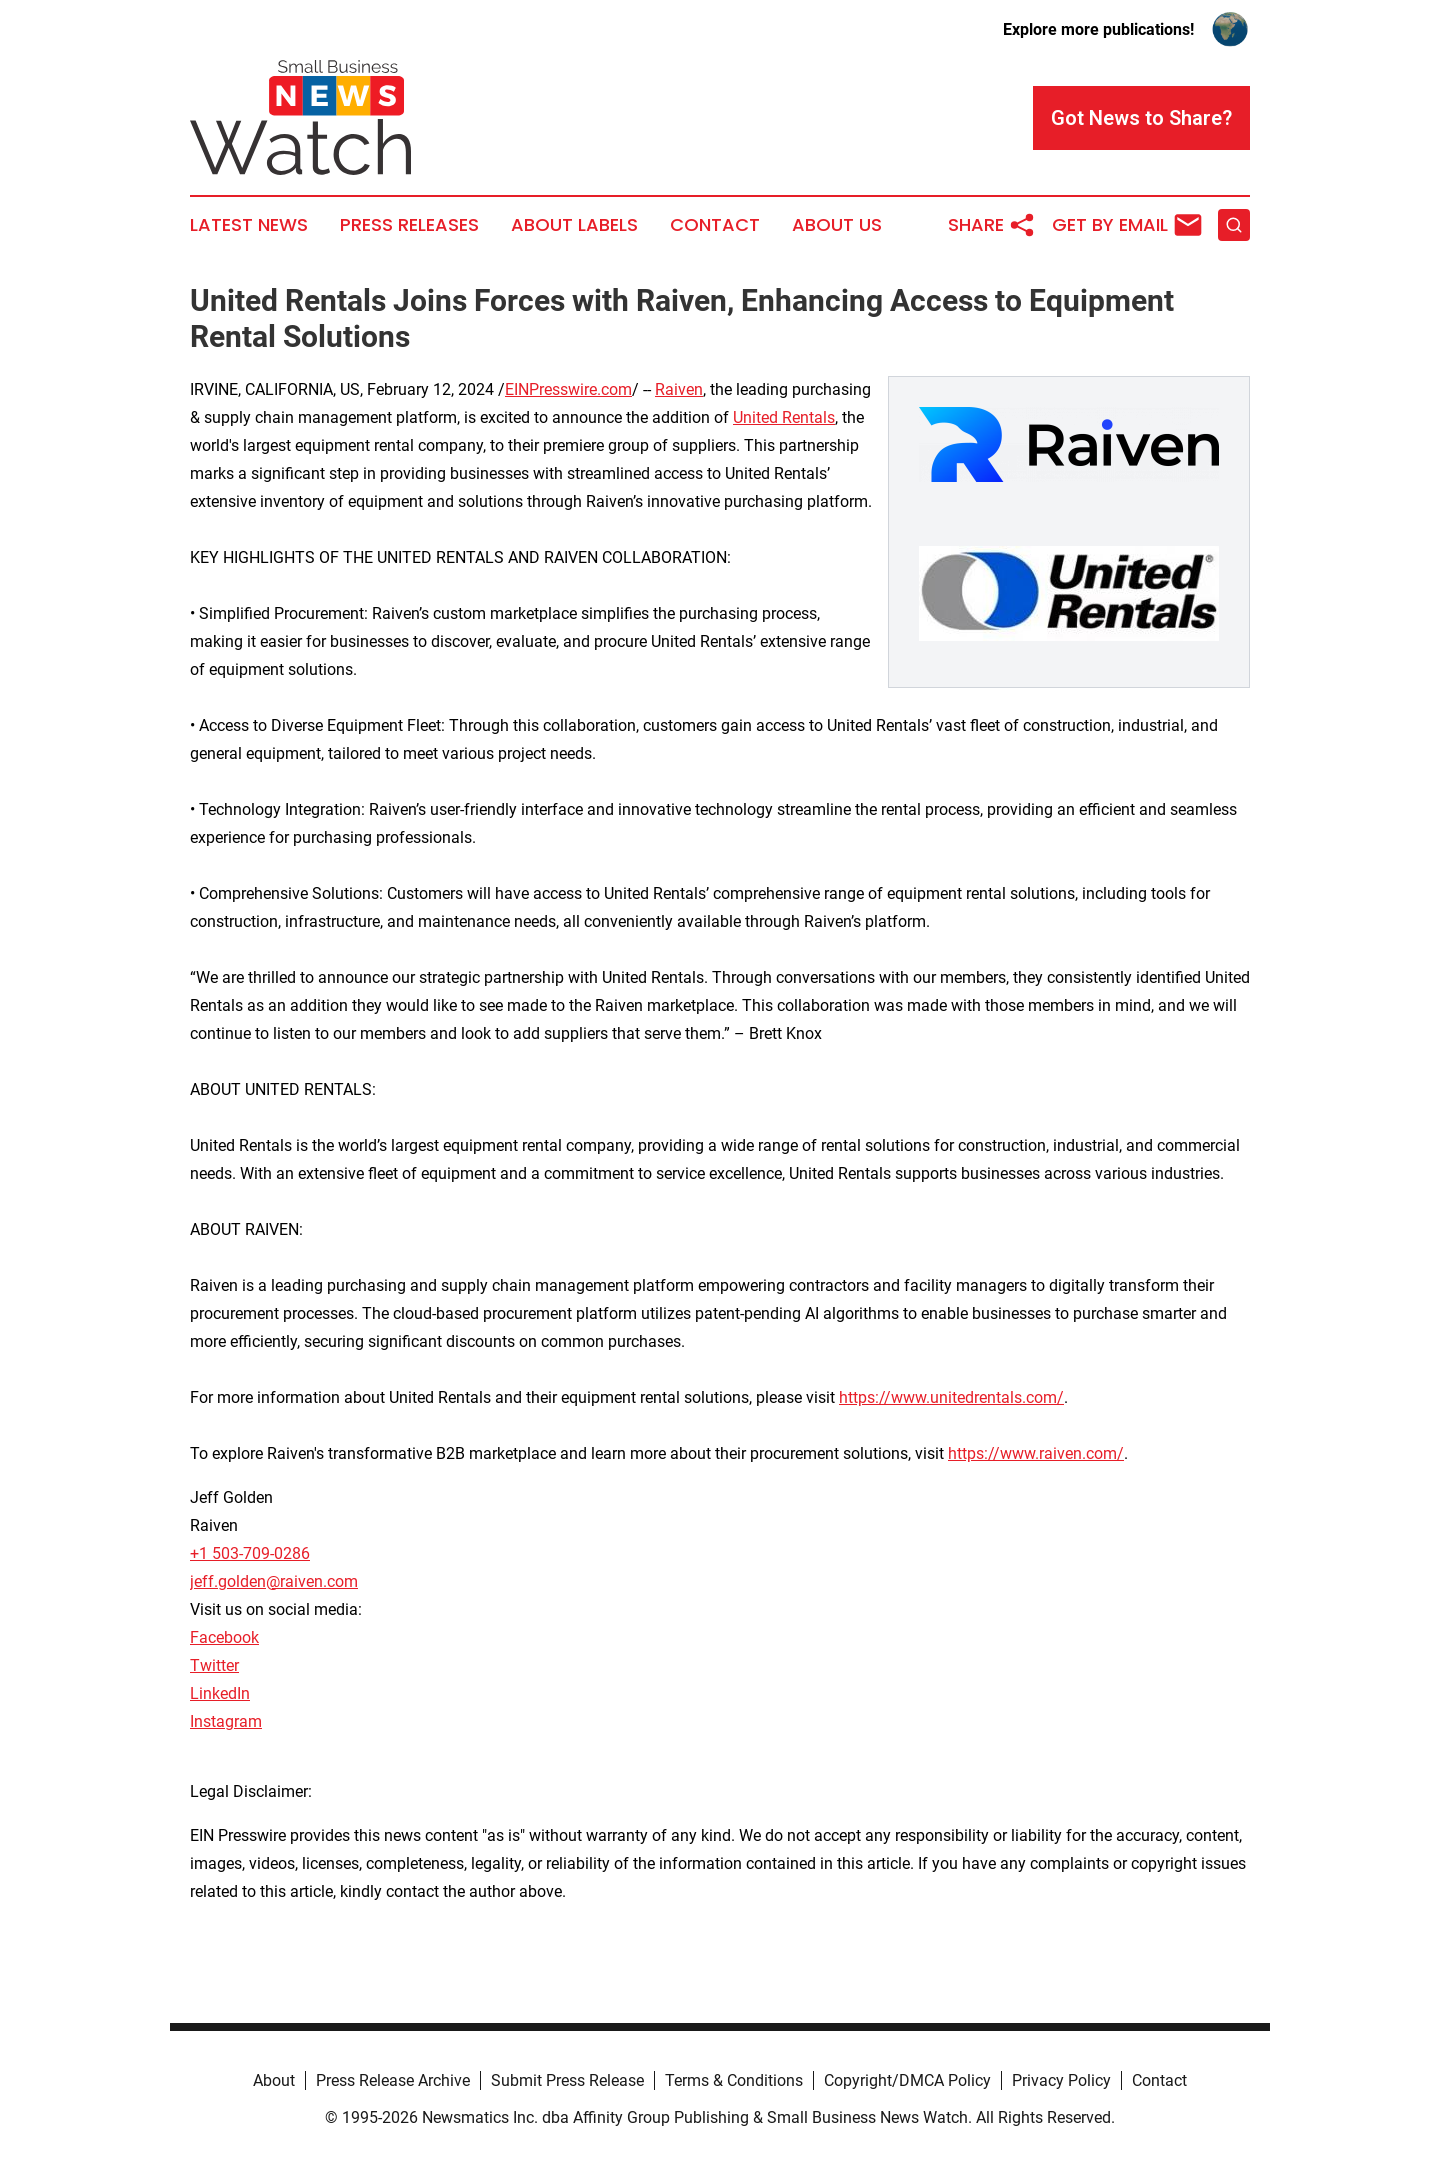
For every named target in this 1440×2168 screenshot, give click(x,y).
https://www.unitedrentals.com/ (951, 1397)
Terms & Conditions (734, 2080)
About (274, 2080)
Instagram (226, 1721)
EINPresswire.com (568, 389)
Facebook (224, 1637)
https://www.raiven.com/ (1036, 1453)
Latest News (249, 225)
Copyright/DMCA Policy (907, 2080)
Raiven (679, 389)
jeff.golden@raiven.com (274, 1581)
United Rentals (784, 417)
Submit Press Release (567, 2080)
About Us (837, 225)
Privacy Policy (1061, 2080)
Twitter (214, 1665)
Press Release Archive (393, 2080)
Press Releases (409, 225)
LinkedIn (220, 1693)
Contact (715, 225)
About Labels (574, 225)
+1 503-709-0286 (250, 1553)
